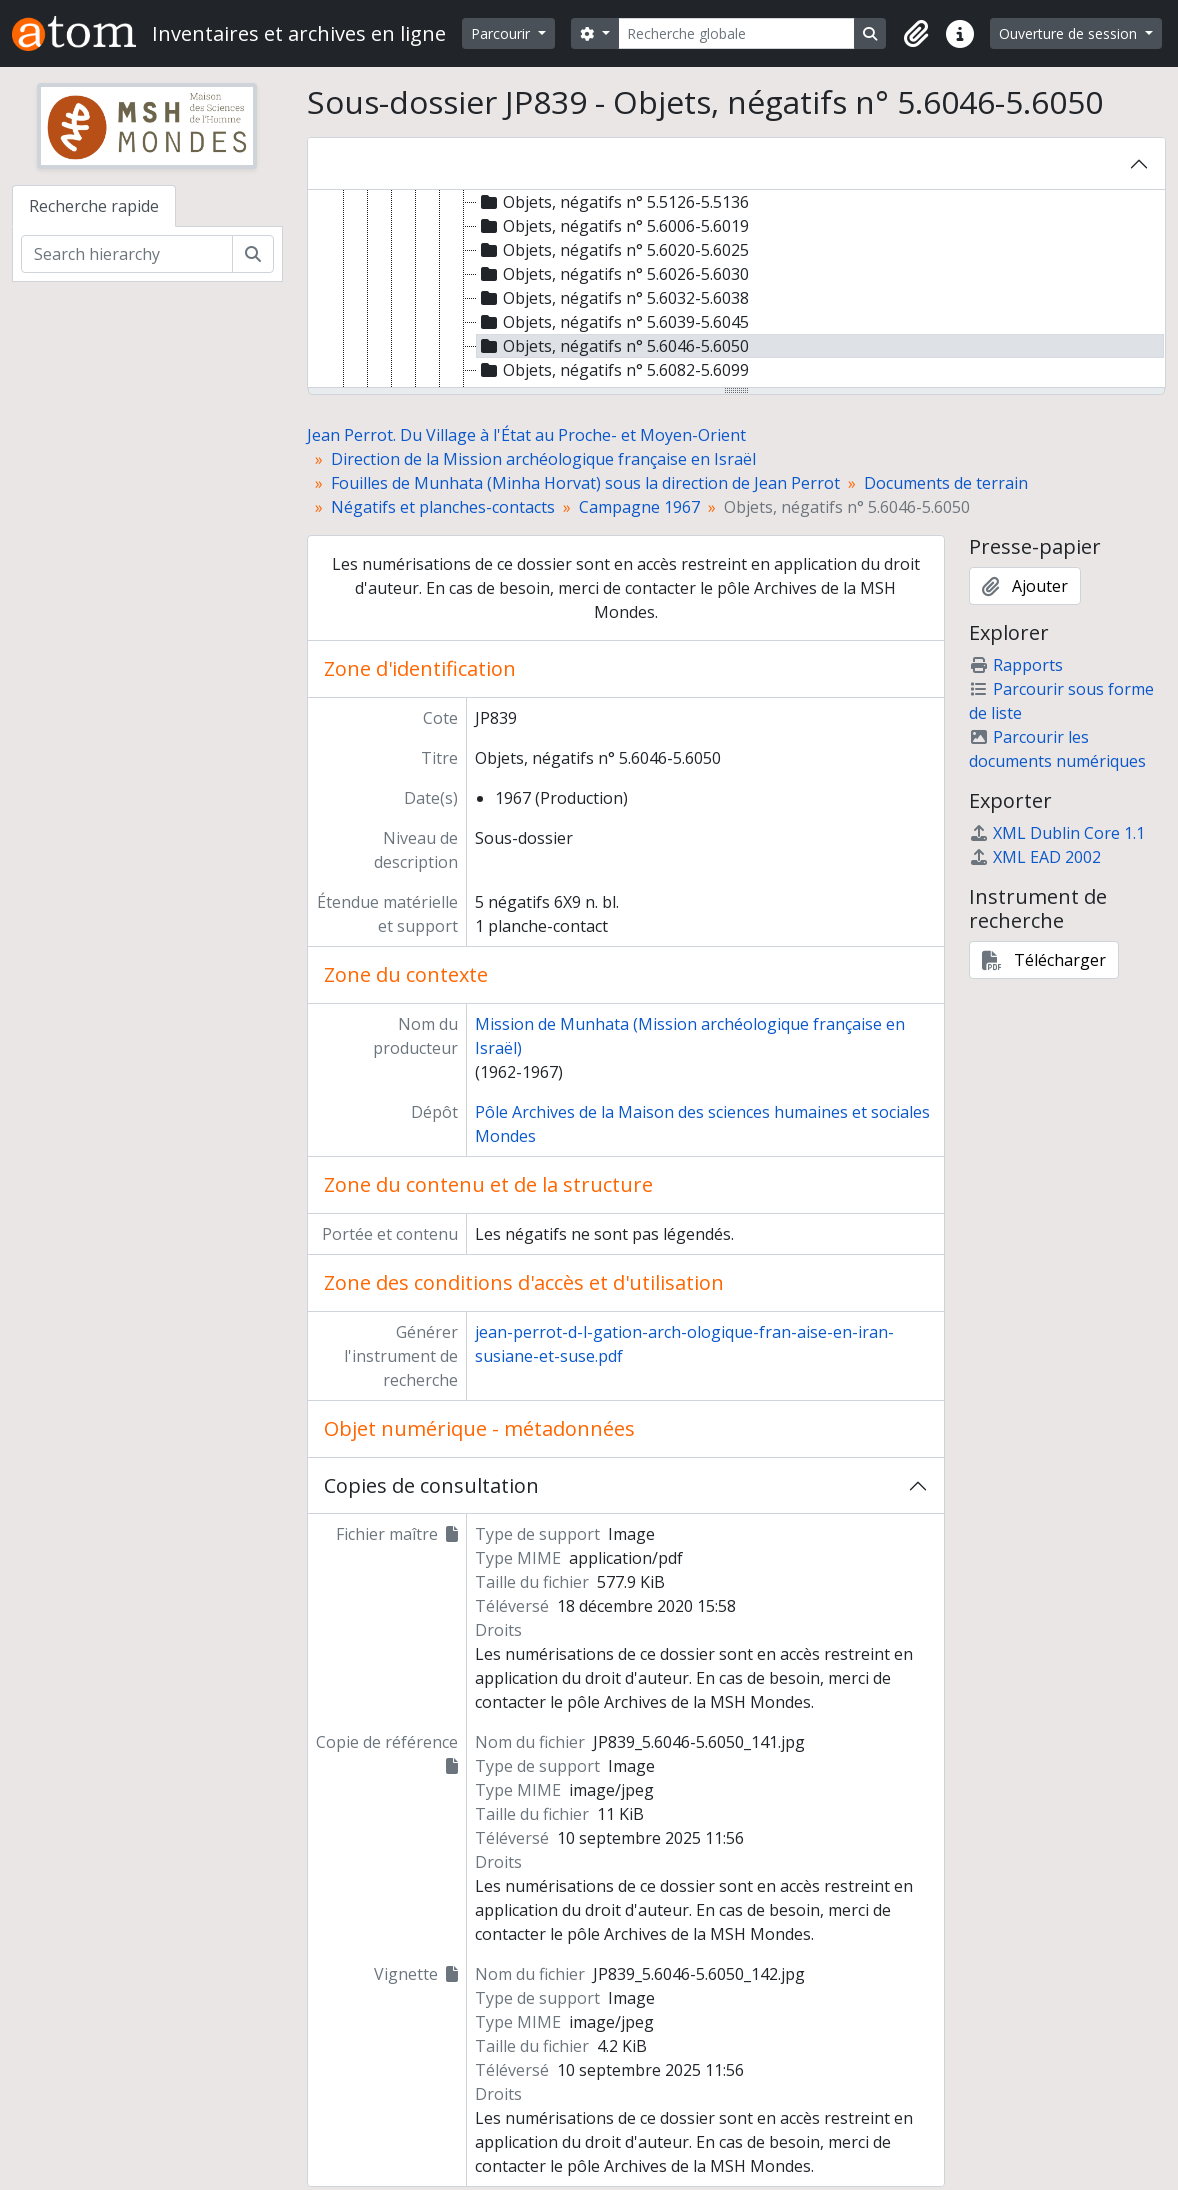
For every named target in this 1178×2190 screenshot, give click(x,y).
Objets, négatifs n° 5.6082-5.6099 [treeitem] (613, 370)
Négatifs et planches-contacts (443, 507)
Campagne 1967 (639, 507)
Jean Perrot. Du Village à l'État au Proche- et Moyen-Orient (526, 435)
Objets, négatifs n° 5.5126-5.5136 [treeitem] (613, 202)
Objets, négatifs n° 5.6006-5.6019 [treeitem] (613, 226)
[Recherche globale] (737, 33)
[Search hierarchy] (127, 254)
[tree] (737, 290)
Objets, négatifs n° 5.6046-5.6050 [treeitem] (613, 346)
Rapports (1016, 665)
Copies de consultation (431, 1485)
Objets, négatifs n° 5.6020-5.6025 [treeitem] (613, 250)
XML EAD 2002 (1035, 857)
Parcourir (502, 33)
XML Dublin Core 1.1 (1057, 833)
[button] (916, 34)
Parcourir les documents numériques (1057, 749)
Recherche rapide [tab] (94, 206)
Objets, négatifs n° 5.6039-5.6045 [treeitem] (613, 322)
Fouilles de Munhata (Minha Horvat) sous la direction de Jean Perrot (585, 483)
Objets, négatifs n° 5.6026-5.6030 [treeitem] (613, 274)
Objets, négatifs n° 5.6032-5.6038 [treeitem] (613, 298)
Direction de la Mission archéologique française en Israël (543, 459)
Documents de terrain (946, 483)
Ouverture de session (1070, 33)
